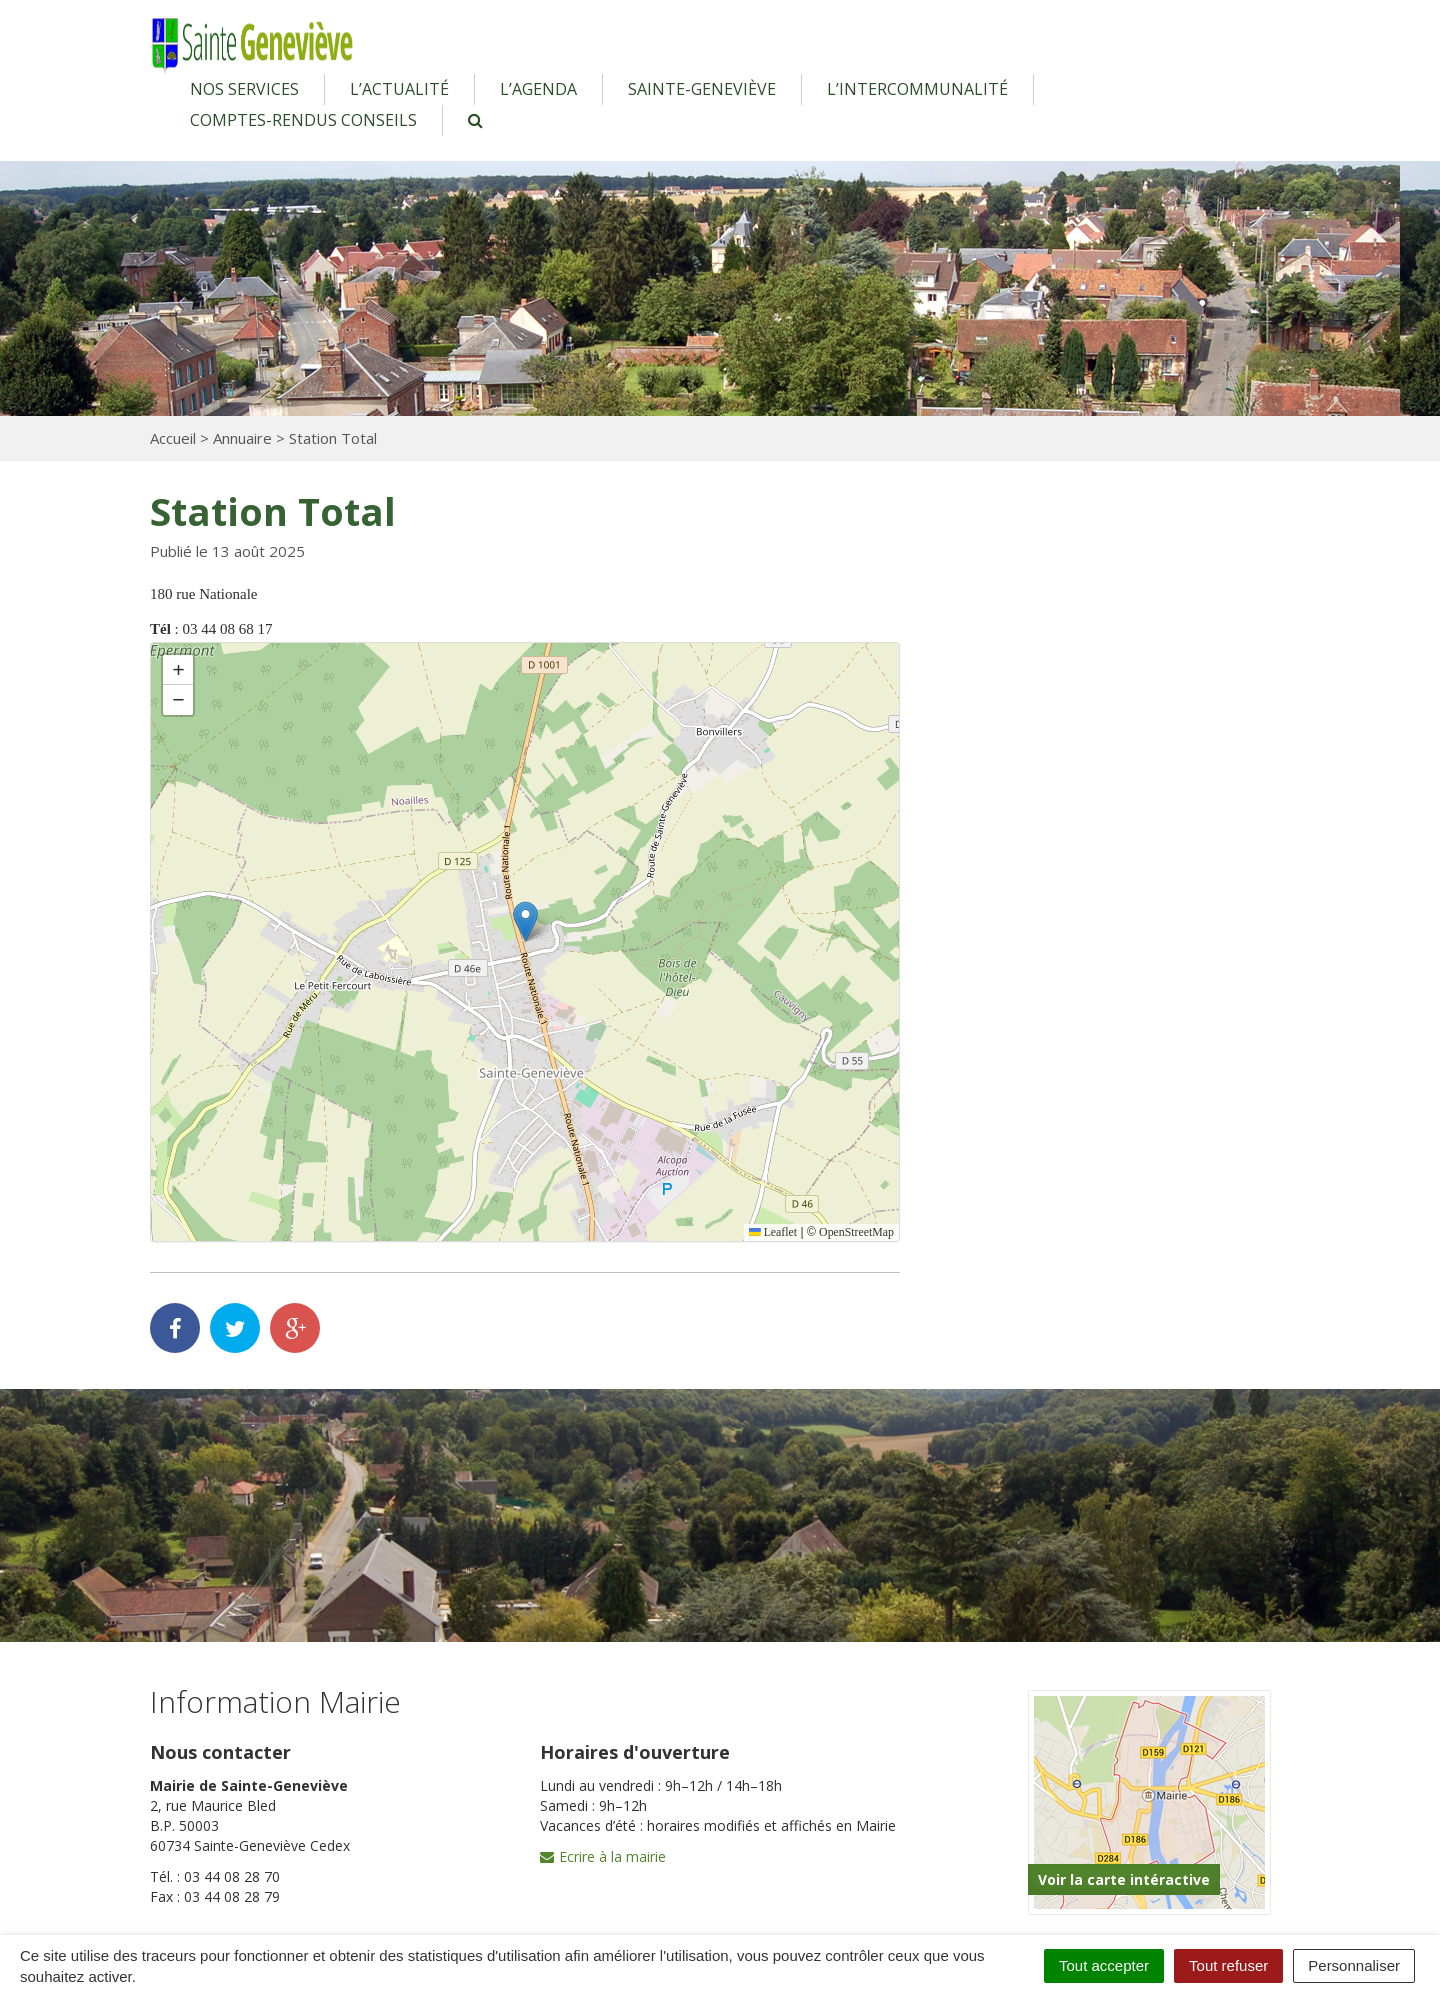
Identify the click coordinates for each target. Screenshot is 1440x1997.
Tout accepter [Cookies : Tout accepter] (1104, 1965)
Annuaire (242, 438)
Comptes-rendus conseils (303, 120)
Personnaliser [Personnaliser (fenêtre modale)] (1354, 1965)
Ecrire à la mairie (603, 1856)
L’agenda (538, 89)
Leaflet (771, 1232)
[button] (525, 921)
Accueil (173, 438)
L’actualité (399, 89)
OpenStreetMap (856, 1232)
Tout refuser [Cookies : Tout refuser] (1228, 1965)
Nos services (244, 89)
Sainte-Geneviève (702, 89)
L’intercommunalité (917, 89)
